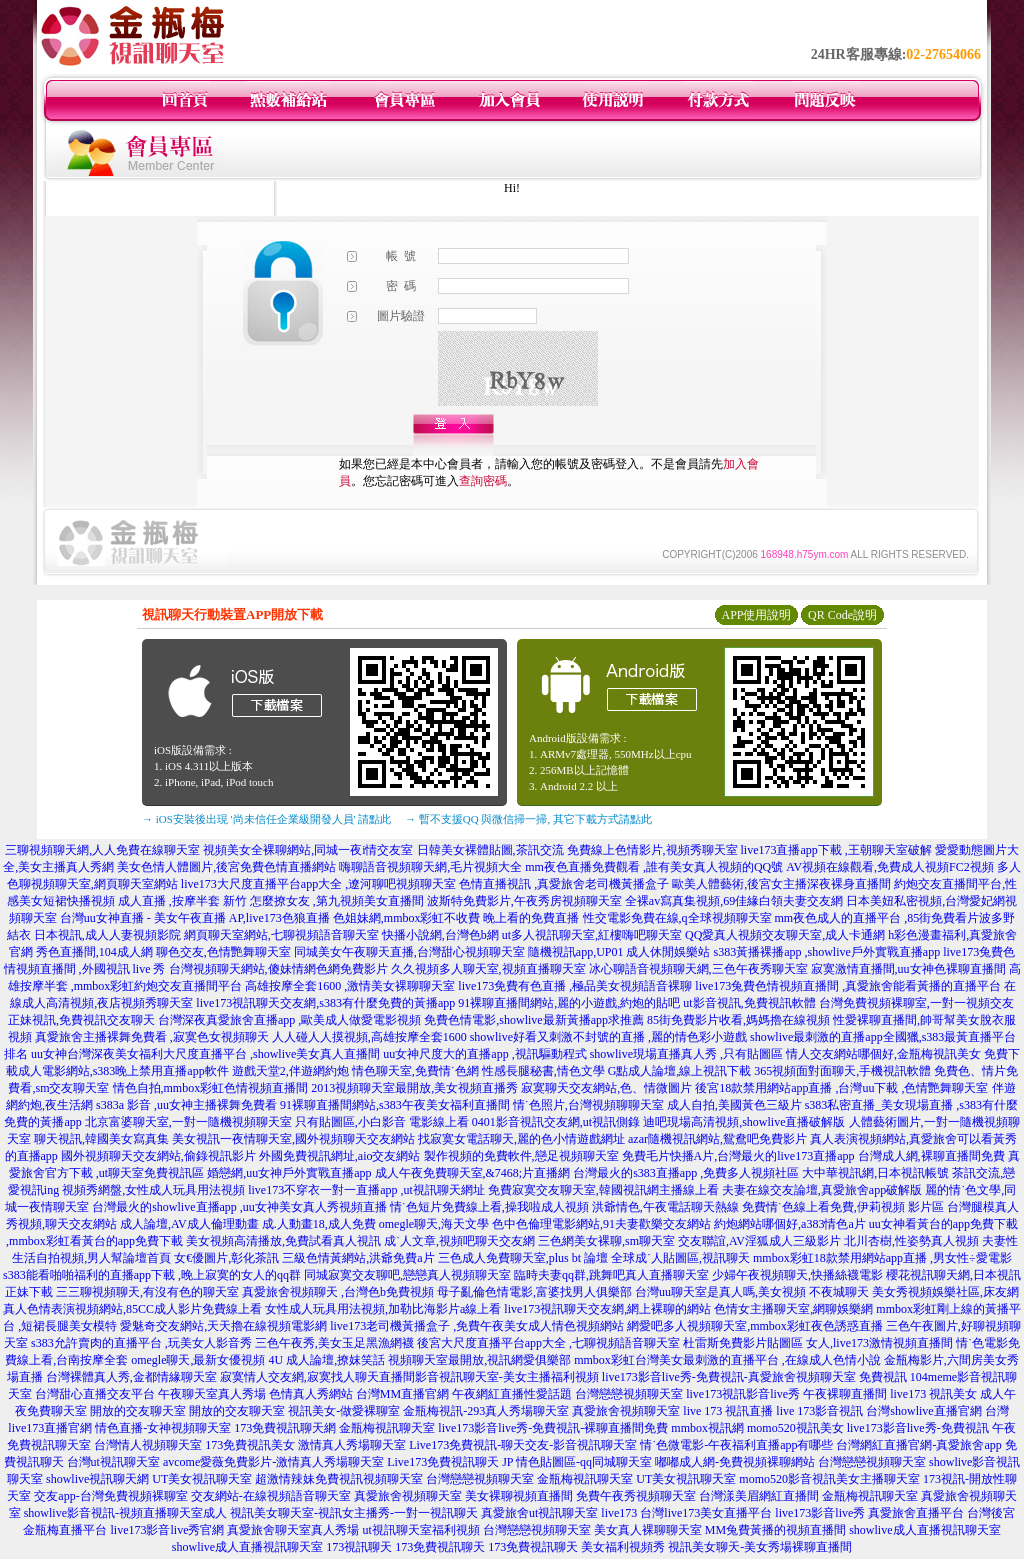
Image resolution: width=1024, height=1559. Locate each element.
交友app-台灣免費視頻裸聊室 (110, 1496)
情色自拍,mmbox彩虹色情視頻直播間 (211, 1088)
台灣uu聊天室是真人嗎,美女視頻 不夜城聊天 (752, 1292)
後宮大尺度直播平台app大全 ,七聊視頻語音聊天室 (548, 1343)
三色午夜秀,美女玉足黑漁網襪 (334, 1343)
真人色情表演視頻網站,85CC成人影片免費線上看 (132, 1309)
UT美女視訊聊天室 (202, 1479)
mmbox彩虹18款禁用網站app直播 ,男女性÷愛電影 (882, 1258)
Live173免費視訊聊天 (443, 1462)
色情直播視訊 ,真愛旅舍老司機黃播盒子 (564, 884)
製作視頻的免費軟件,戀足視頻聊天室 (521, 1156)
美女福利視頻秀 (623, 1547)
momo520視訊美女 (795, 1428)
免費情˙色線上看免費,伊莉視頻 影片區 (843, 1207)
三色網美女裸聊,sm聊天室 (606, 1241)
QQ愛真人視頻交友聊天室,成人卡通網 (785, 935)
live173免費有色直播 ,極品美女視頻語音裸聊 (575, 986)
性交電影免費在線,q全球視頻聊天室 (677, 918)
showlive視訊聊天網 (97, 1479)
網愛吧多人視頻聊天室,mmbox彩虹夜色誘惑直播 (755, 1326)
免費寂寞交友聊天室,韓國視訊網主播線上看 (603, 1190)
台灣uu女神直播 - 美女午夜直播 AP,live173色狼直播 (195, 918)
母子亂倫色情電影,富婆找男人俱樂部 (534, 1292)
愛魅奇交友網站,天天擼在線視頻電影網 (223, 1326)
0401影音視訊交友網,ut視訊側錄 (556, 1122)
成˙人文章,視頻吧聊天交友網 (459, 1241)
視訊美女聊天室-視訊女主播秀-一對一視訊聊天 (354, 1513)
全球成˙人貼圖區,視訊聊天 (680, 1258)
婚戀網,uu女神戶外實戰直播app (289, 1173)
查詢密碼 (483, 481)
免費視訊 (883, 1377)
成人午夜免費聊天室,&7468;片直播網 (473, 1173)
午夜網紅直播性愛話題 (512, 1394)
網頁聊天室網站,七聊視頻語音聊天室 (281, 935)
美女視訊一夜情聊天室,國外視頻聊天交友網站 (293, 1139)
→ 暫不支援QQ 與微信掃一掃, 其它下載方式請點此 (528, 819)
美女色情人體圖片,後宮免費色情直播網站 (226, 867)
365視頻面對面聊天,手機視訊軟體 (842, 1071)
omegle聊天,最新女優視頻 (198, 1360)
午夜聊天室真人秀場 (212, 1394)
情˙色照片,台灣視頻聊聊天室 (588, 1105)
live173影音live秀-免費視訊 (918, 1428)
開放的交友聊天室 (138, 1411)
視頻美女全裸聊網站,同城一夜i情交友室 (308, 850)
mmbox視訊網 (707, 1428)
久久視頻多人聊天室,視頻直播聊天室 (488, 969)
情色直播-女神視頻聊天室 (163, 1428)
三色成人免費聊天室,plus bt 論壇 (523, 1258)
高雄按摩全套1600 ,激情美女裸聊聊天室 (350, 986)
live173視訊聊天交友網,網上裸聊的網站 (607, 1309)
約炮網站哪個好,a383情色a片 (790, 1224)
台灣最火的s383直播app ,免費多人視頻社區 (686, 1173)
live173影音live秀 (820, 1513)
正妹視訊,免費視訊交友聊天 (81, 1020)
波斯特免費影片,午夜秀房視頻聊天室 (524, 901)
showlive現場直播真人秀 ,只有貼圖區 (686, 1054)
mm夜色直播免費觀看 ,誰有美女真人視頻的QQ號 (654, 867)
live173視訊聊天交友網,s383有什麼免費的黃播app (325, 1003)
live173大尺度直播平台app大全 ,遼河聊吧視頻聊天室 (318, 884)
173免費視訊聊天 (440, 1547)
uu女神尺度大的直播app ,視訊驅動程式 (484, 1054)
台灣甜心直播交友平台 (95, 1394)
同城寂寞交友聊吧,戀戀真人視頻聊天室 (407, 1275)
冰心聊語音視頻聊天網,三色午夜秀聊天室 (698, 969)
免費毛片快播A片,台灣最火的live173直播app (738, 1156)
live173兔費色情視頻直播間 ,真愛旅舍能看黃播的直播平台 (848, 986)
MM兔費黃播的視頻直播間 (775, 1530)
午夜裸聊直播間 (845, 1394)
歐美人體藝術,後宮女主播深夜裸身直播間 (781, 884)
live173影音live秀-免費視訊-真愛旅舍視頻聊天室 (729, 1377)
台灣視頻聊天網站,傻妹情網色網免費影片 (278, 969)
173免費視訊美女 (250, 1445)
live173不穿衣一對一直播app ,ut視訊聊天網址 (366, 1190)
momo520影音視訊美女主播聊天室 (829, 1479)
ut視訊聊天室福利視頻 (420, 1530)
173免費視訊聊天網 (285, 1428)
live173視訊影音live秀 (743, 1394)
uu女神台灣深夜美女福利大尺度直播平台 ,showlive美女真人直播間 (205, 1054)
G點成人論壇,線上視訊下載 (680, 1071)
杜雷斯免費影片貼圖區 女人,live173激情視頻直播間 (818, 1343)
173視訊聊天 (359, 1547)
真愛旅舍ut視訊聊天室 (539, 1513)
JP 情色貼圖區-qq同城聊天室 (577, 1462)
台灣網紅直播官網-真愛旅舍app (918, 1445)
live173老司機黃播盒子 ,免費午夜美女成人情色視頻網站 (477, 1326)
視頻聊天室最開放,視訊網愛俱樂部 (479, 1360)
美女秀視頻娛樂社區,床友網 (945, 1292)
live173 (619, 1513)
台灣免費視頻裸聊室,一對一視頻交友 (916, 1003)
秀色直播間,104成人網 (94, 952)
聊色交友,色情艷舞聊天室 (223, 952)
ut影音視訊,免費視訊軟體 (749, 1003)
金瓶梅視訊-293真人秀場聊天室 (486, 1411)
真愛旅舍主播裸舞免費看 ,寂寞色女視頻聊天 (152, 1037)
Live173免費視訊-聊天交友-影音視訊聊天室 (523, 1445)
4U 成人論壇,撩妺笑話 (326, 1360)
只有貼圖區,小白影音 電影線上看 (382, 1122)
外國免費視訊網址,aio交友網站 (340, 1156)
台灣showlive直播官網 (923, 1411)
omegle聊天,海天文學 (434, 1224)
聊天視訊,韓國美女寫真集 (101, 1139)
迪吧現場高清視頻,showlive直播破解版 (744, 1122)
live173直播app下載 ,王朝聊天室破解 (836, 850)
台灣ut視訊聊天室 (113, 1462)
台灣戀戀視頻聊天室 (629, 1394)
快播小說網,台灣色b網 (440, 935)
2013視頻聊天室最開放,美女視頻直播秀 (414, 1088)
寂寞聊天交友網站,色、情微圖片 (606, 1088)
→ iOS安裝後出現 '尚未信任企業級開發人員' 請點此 (266, 819)
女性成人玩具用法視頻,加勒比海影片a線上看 (383, 1309)
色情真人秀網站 (311, 1394)
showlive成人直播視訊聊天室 (924, 1530)
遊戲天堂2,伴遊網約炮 (290, 1071)
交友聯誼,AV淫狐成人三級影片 (759, 1241)
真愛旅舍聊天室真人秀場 (293, 1530)
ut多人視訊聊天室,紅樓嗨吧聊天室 (592, 935)
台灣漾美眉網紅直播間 (759, 1496)
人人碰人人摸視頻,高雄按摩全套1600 (369, 1037)
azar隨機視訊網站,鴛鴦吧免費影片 (717, 1139)
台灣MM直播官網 (402, 1394)
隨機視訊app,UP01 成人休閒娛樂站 (619, 952)
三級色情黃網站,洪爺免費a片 (358, 1258)
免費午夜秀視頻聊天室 (636, 1496)
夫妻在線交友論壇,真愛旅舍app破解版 (822, 1190)
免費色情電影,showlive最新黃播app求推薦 (534, 1020)
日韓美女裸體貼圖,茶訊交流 (490, 850)
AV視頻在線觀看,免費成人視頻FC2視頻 (889, 867)
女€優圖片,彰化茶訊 (226, 1258)
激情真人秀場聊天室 (352, 1445)
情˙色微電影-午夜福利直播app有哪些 (736, 1445)
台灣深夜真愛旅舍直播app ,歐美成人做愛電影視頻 (289, 1020)
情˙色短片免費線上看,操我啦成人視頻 (489, 1207)
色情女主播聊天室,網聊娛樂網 (793, 1309)
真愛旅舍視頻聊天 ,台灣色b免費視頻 (338, 1292)
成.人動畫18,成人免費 (319, 1224)
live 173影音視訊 (819, 1411)
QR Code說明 (842, 615)
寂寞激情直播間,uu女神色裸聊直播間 (908, 969)
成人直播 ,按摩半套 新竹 (182, 901)
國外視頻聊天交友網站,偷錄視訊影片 (158, 1156)
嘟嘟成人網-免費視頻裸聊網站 (735, 1462)
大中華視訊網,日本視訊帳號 (875, 1173)
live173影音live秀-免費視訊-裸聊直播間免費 (553, 1428)
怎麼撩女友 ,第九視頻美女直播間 (337, 901)
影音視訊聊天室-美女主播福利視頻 (507, 1377)
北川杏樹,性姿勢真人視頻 (911, 1241)
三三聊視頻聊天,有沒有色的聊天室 (147, 1292)
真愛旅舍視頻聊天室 (626, 1411)
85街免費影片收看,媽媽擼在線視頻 (738, 1020)
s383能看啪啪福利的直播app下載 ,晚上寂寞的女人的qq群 (152, 1275)
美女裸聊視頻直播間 (519, 1496)
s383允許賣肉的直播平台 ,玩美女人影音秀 (141, 1343)
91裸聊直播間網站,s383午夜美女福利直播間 (395, 1105)
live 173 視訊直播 (728, 1411)
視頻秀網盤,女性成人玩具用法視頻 (153, 1190)
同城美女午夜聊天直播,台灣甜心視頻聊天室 (409, 952)
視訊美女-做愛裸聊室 (344, 1411)
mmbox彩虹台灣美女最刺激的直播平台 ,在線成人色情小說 (727, 1360)
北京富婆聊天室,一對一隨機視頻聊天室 (188, 1122)
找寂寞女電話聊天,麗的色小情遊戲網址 (521, 1139)
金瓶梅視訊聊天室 (387, 1428)
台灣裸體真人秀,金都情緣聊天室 (131, 1377)
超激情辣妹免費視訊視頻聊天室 (339, 1479)
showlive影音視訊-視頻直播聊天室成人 (125, 1513)
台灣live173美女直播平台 (706, 1513)
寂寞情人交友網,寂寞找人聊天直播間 (317, 1377)
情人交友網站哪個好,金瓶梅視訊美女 (883, 1054)
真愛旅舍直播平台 (916, 1513)
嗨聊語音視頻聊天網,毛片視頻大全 (430, 867)
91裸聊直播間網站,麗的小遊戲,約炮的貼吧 (569, 1003)
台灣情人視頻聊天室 (148, 1445)
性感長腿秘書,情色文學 (543, 1071)
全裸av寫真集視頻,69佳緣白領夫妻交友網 (734, 901)
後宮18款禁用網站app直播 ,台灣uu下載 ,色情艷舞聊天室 (841, 1088)
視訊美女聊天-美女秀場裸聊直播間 (760, 1547)
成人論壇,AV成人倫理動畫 (189, 1224)
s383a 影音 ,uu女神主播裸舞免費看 (186, 1105)
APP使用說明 (756, 615)
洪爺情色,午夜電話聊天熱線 (665, 1207)
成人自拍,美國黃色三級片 (734, 1105)
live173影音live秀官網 (167, 1530)
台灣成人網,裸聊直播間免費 (931, 1156)
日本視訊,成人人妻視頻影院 (107, 935)
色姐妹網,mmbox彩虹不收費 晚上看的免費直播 (456, 918)
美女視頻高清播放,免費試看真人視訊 (283, 1241)
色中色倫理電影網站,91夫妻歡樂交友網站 (601, 1224)
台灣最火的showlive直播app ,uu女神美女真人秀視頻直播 (239, 1207)
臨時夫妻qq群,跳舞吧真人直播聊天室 (611, 1275)
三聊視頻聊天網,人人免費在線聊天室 (102, 850)
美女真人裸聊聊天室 (648, 1530)
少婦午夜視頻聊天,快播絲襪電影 (797, 1275)
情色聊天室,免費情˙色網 (415, 1071)
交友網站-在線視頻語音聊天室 (271, 1496)
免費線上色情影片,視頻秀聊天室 (652, 850)
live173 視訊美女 (933, 1394)
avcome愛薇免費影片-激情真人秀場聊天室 (273, 1462)
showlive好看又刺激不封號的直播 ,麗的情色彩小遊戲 (608, 1037)
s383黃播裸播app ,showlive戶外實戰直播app (827, 952)
